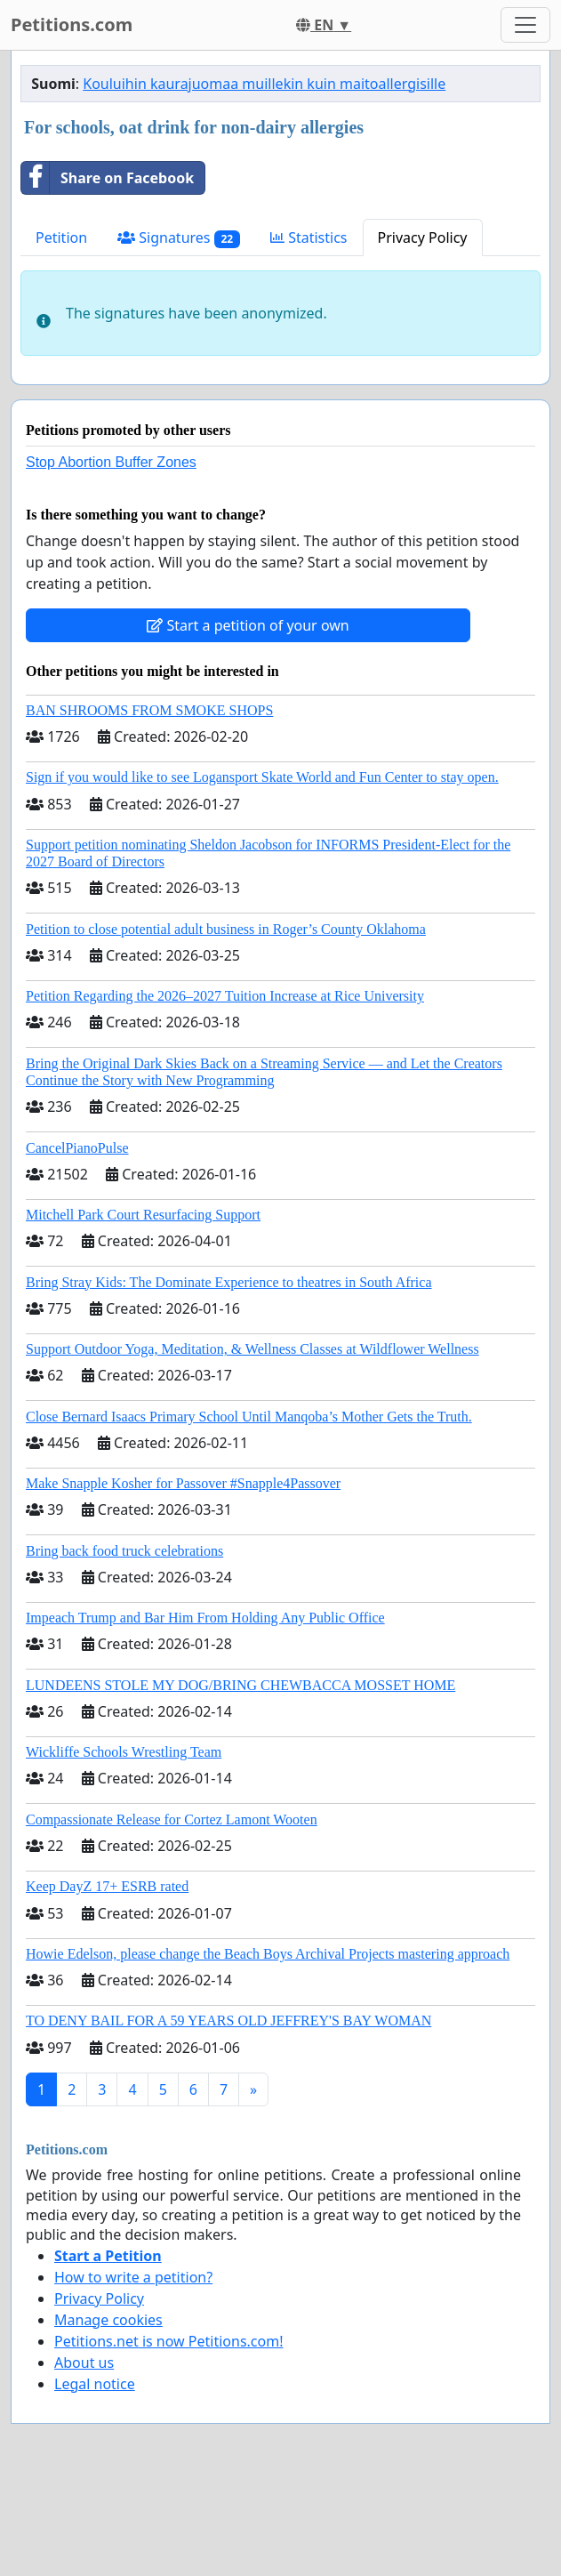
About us (84, 2362)
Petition (61, 237)
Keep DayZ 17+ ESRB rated (107, 1886)
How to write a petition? (133, 2277)
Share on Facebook (107, 178)
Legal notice (94, 2384)
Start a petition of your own (248, 625)
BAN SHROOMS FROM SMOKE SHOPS (149, 710)
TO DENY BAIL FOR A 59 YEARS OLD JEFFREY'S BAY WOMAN (228, 2020)
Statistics (309, 237)
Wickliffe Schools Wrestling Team (123, 1751)
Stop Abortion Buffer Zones (111, 462)
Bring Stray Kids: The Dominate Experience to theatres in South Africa (228, 1282)
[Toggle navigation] (525, 25)
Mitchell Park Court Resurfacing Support (143, 1214)
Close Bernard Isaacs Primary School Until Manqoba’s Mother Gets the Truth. (249, 1416)
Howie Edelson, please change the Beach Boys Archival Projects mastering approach (267, 1953)
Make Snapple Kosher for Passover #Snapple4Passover (183, 1483)
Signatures (178, 238)
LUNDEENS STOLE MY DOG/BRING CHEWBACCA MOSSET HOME (240, 1685)
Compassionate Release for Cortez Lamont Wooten (171, 1819)
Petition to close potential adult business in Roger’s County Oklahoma (226, 929)
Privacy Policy (423, 237)
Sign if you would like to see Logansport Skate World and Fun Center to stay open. (262, 777)
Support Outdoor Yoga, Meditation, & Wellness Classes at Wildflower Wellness (252, 1348)
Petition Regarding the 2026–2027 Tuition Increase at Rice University (225, 995)
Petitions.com (71, 24)
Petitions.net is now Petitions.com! (168, 2341)
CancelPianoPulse (77, 1147)
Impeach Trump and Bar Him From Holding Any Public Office (205, 1617)
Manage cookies (108, 2320)
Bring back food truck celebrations (124, 1550)
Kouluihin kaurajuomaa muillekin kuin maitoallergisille (264, 83)
